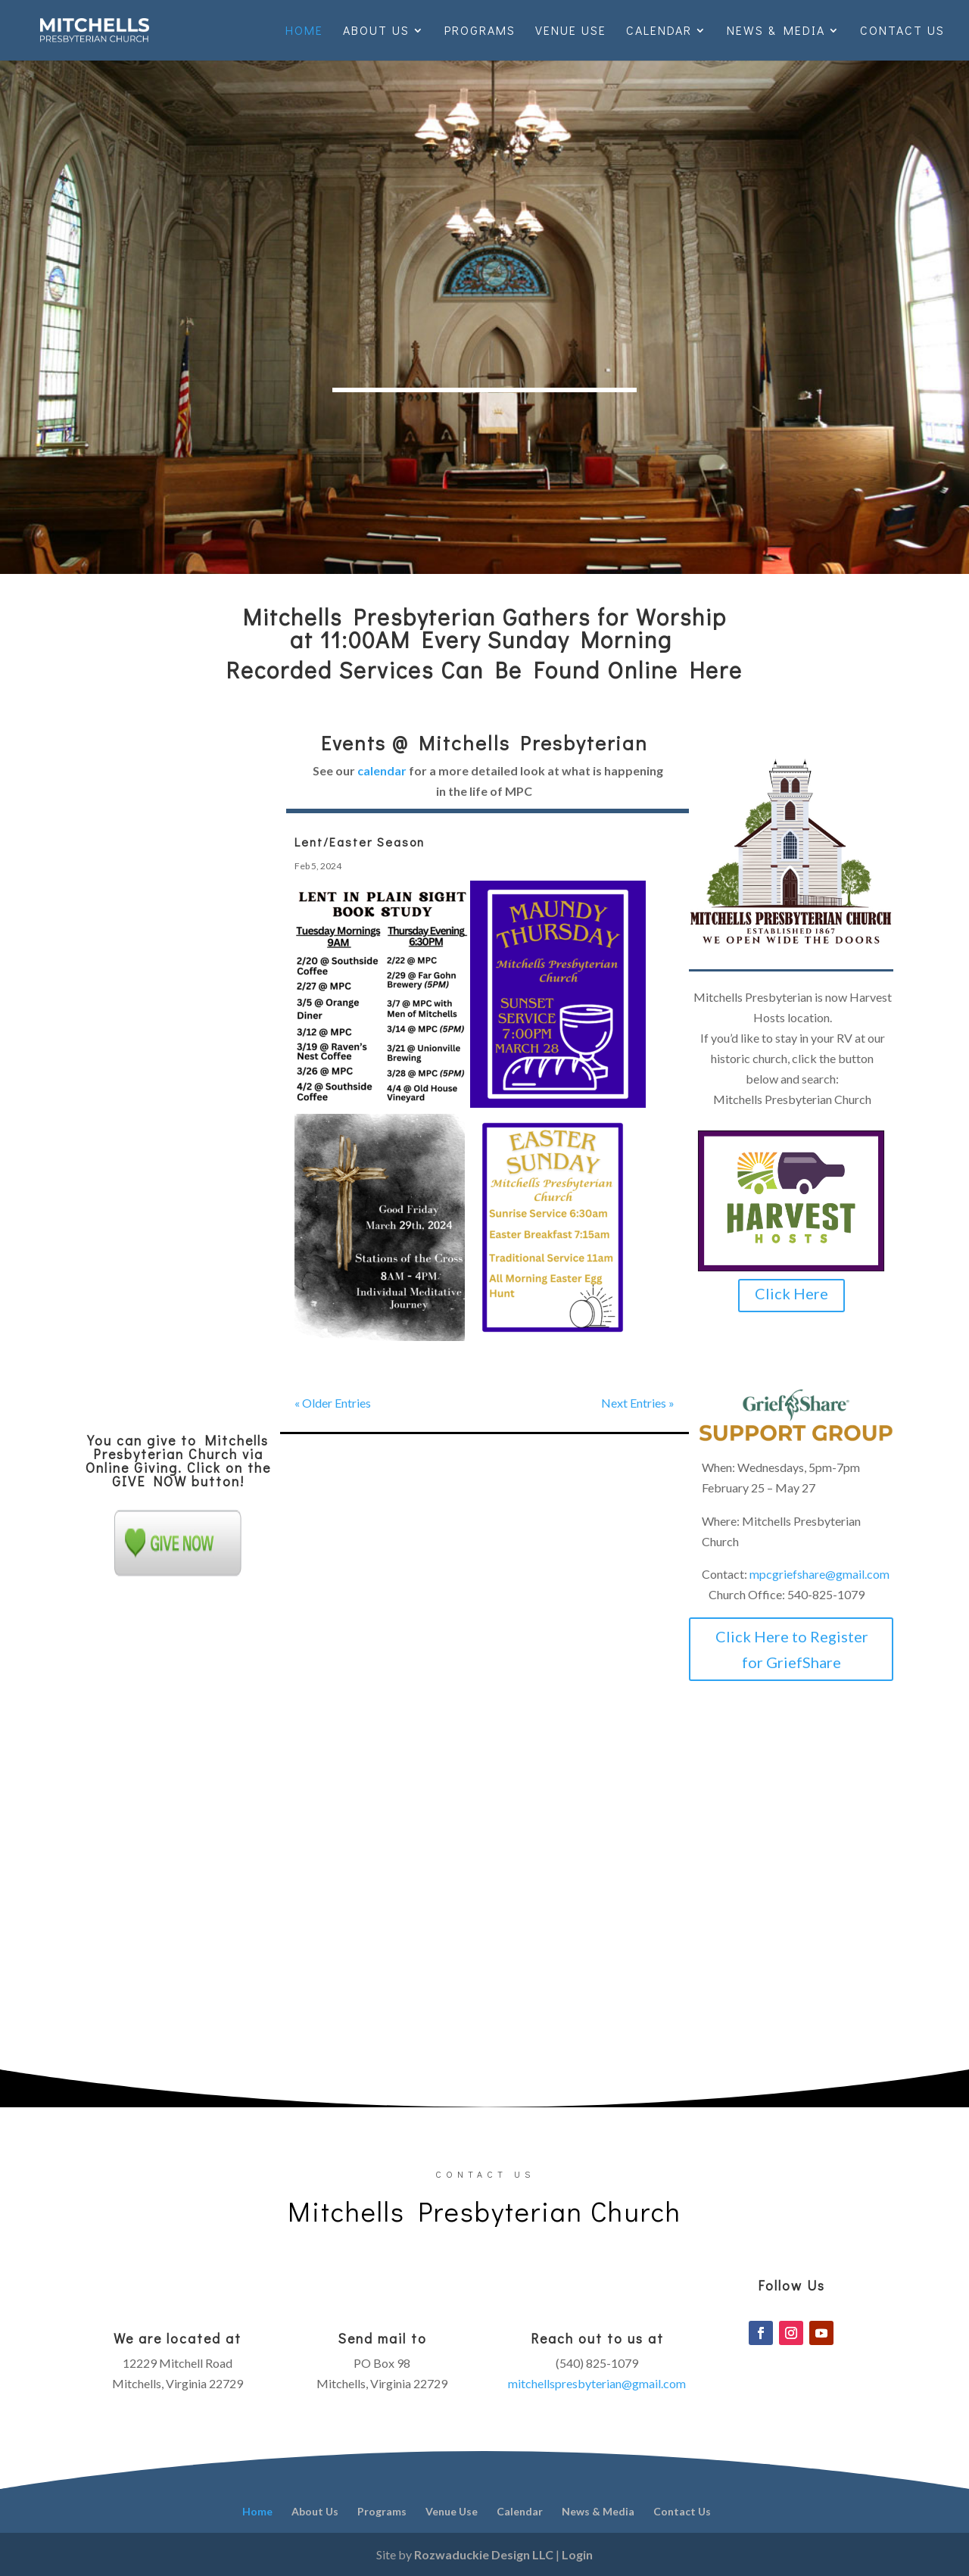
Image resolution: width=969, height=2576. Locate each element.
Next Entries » (638, 1403)
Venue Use (570, 31)
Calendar (659, 31)
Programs (480, 31)
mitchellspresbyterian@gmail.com (597, 2383)
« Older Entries (332, 1403)
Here (716, 670)
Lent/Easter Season (359, 842)
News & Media (776, 31)
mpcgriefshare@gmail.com (819, 1574)
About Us (376, 31)
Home (304, 31)
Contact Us (902, 31)
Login (577, 2554)
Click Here (791, 1293)
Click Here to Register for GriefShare (791, 1649)
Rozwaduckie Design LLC (483, 2554)
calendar (382, 770)
